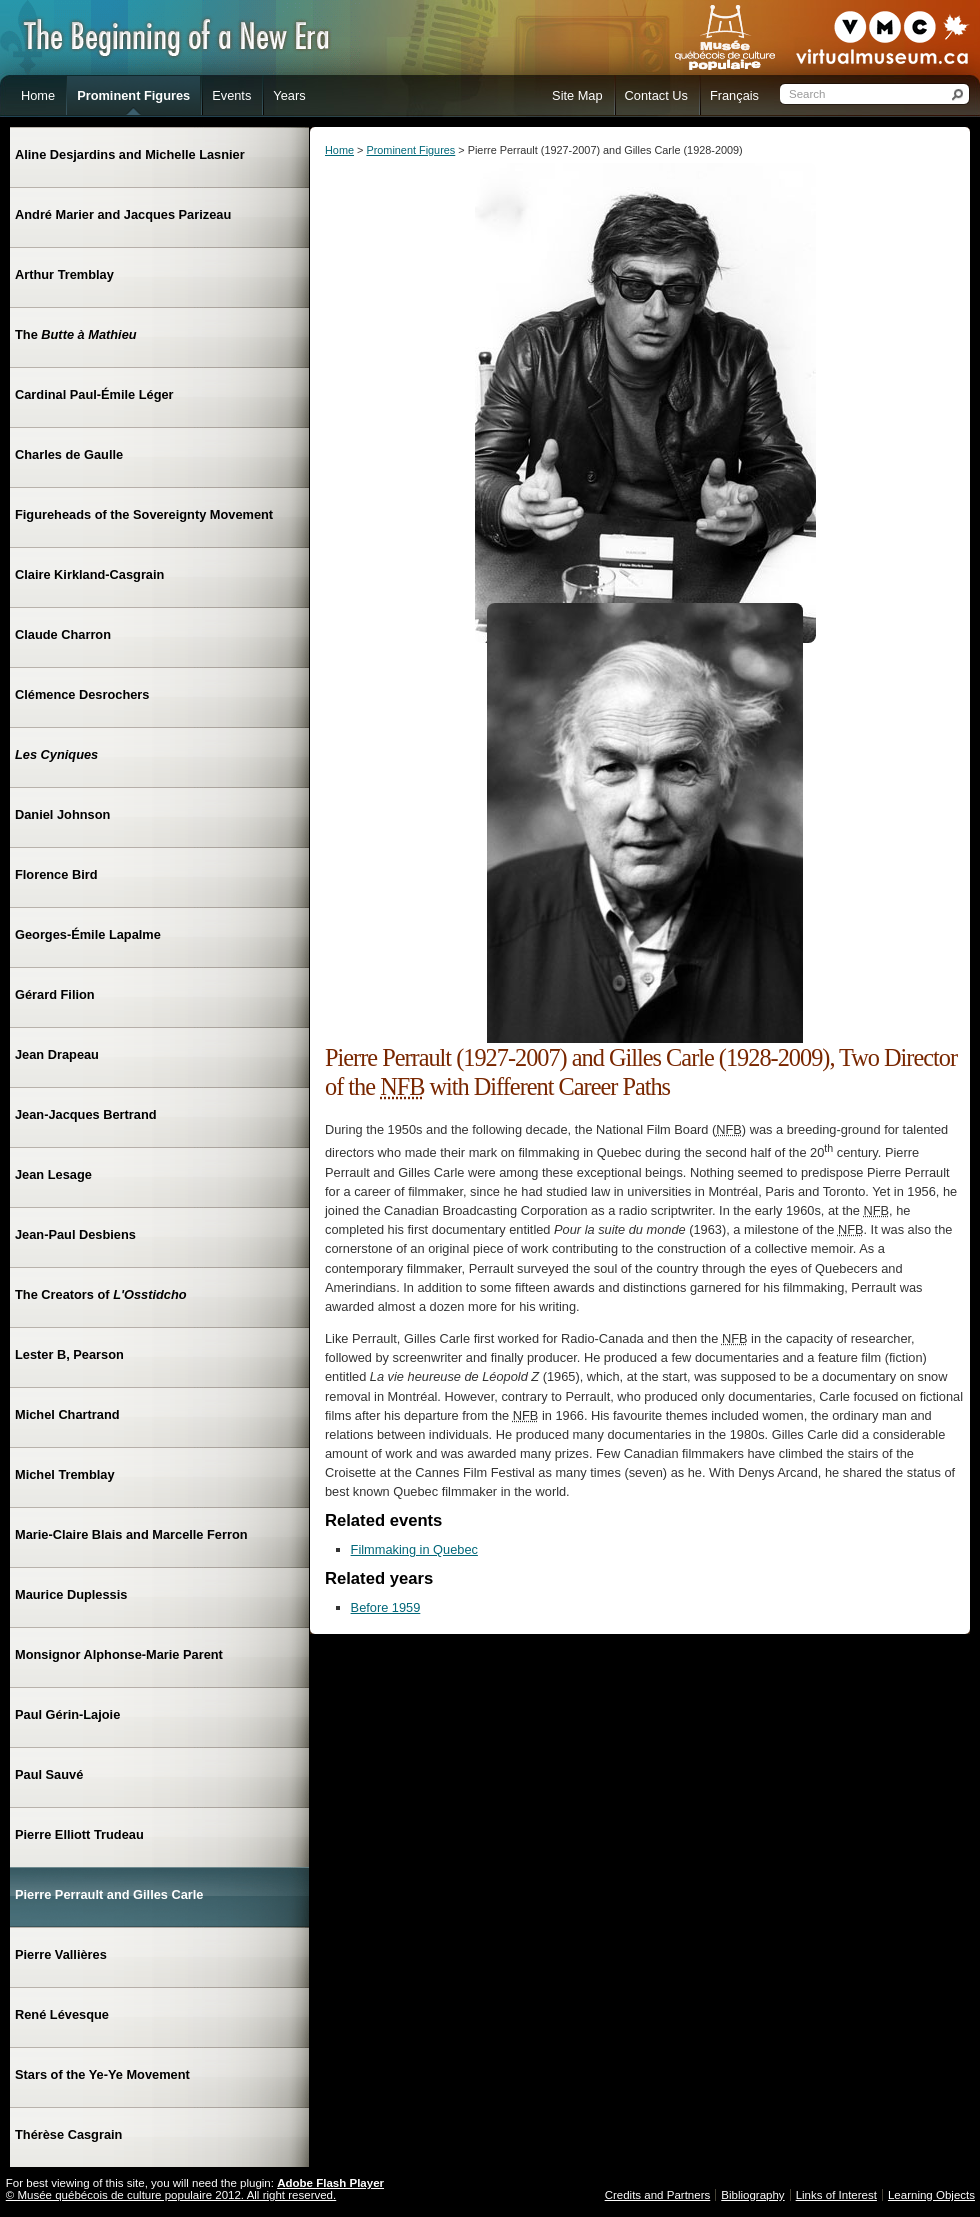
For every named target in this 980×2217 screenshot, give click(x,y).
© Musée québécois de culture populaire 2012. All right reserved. (171, 2195)
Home (339, 150)
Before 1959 (386, 1607)
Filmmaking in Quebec (414, 1549)
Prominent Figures (410, 150)
